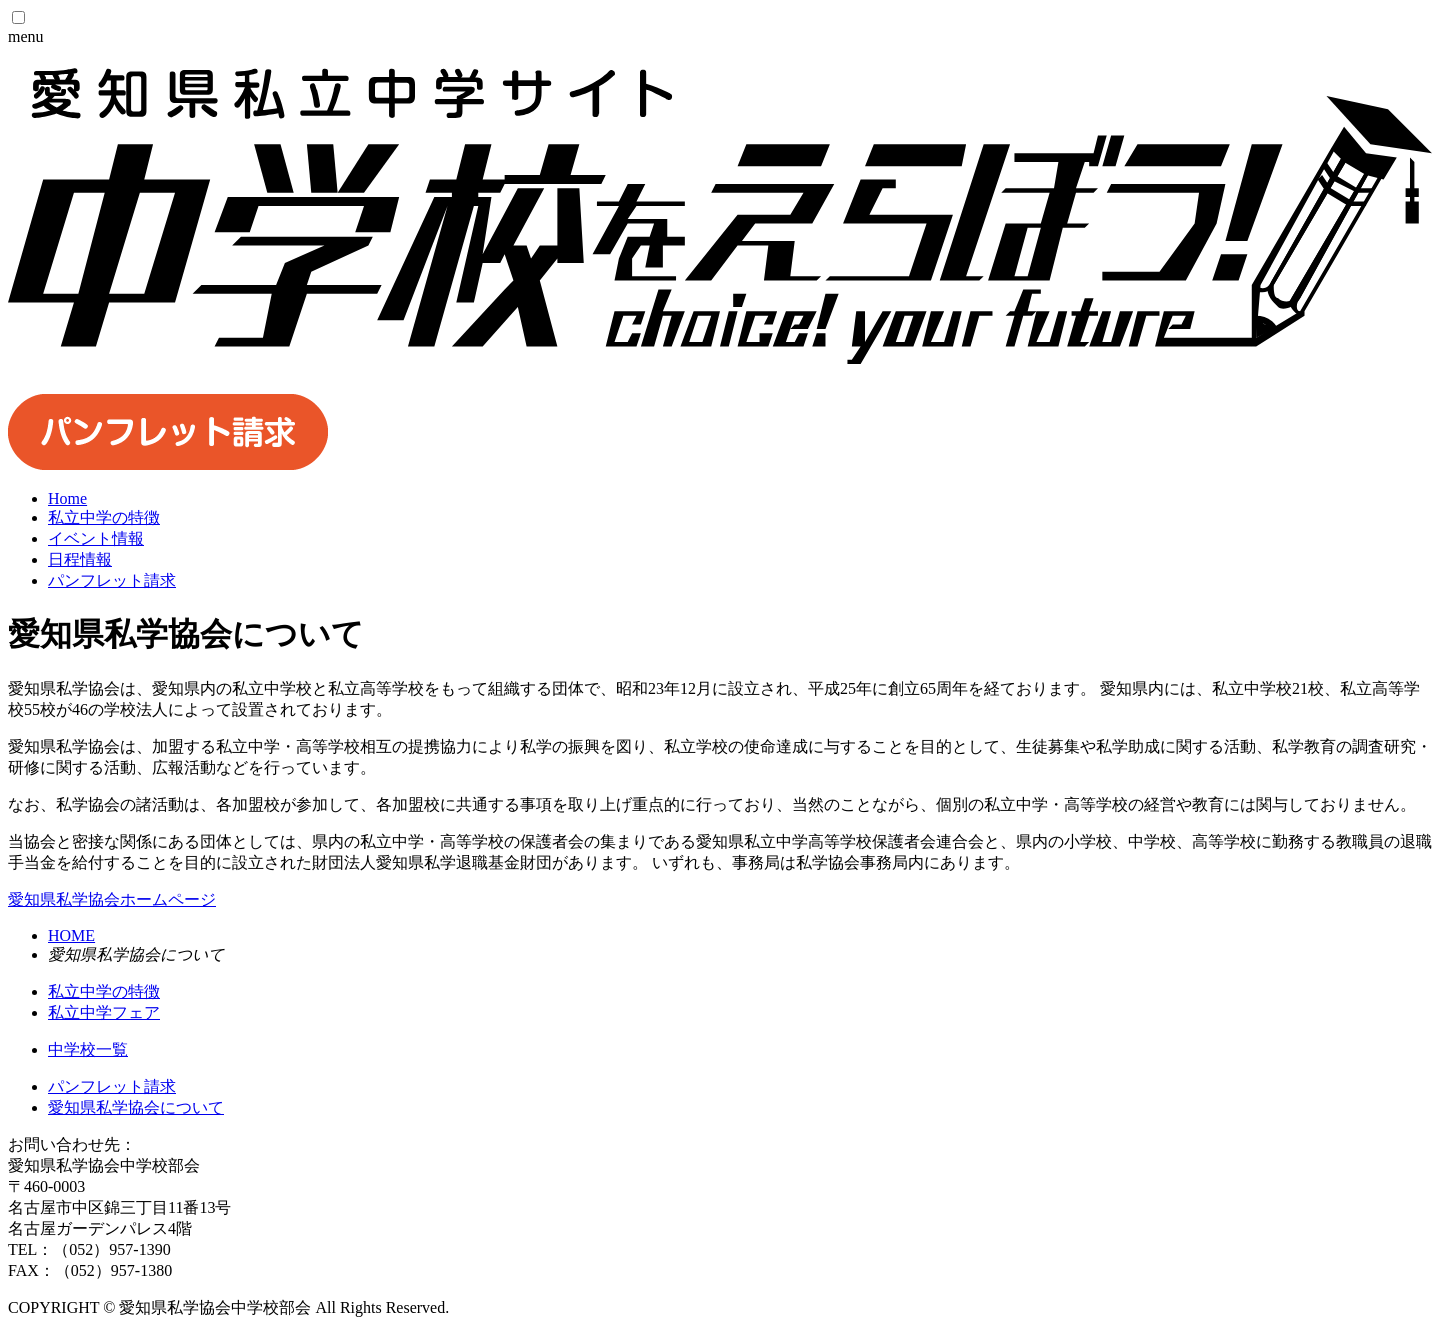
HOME (71, 935)
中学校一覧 (88, 1049)
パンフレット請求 (112, 1086)
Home (67, 498)
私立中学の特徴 (104, 991)
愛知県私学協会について (136, 1107)
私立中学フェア (104, 1012)
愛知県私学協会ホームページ (112, 899)
